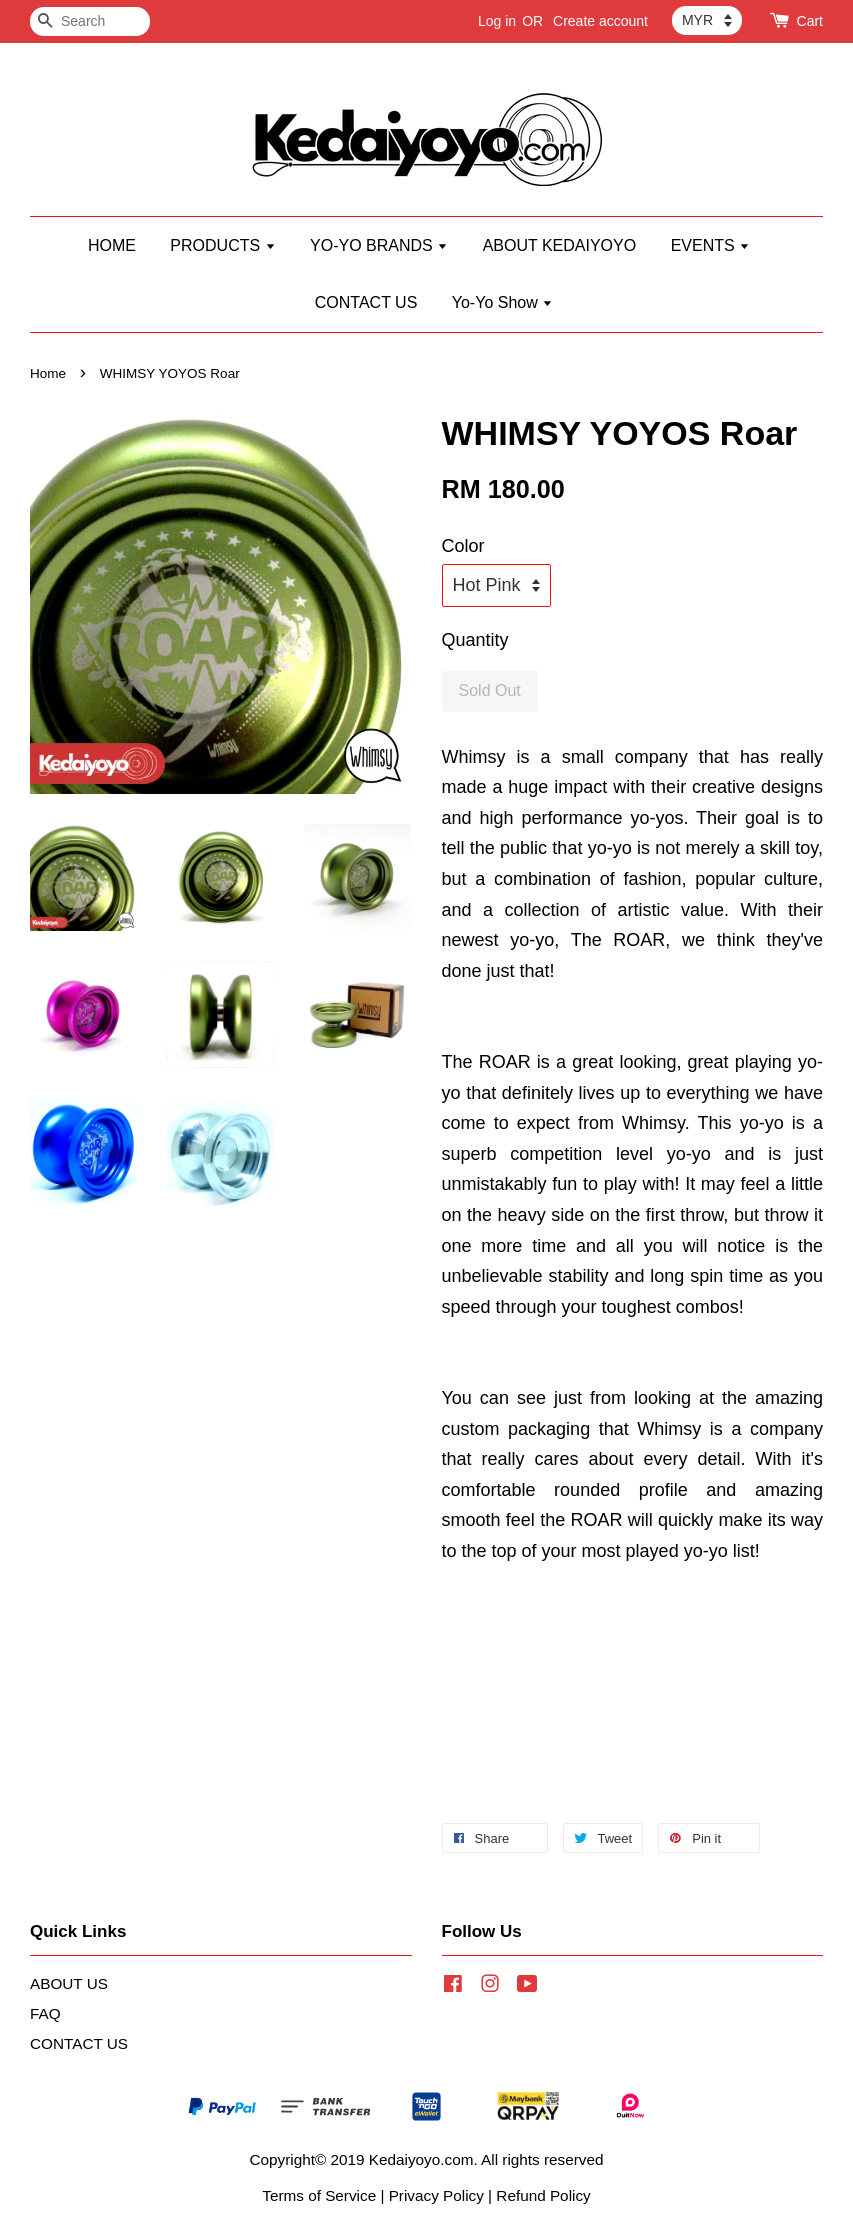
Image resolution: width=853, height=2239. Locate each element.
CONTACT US (366, 302)
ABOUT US (69, 1983)
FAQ (45, 2013)
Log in (497, 21)
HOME (112, 245)
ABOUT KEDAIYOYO (560, 245)
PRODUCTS (222, 245)
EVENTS (710, 245)
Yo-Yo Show (502, 302)
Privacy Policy (436, 2195)
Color (463, 546)
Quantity (475, 640)
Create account (600, 21)
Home (48, 373)
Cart (810, 21)
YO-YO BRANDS (379, 245)
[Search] (90, 21)
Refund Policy (543, 2195)
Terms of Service (319, 2195)
